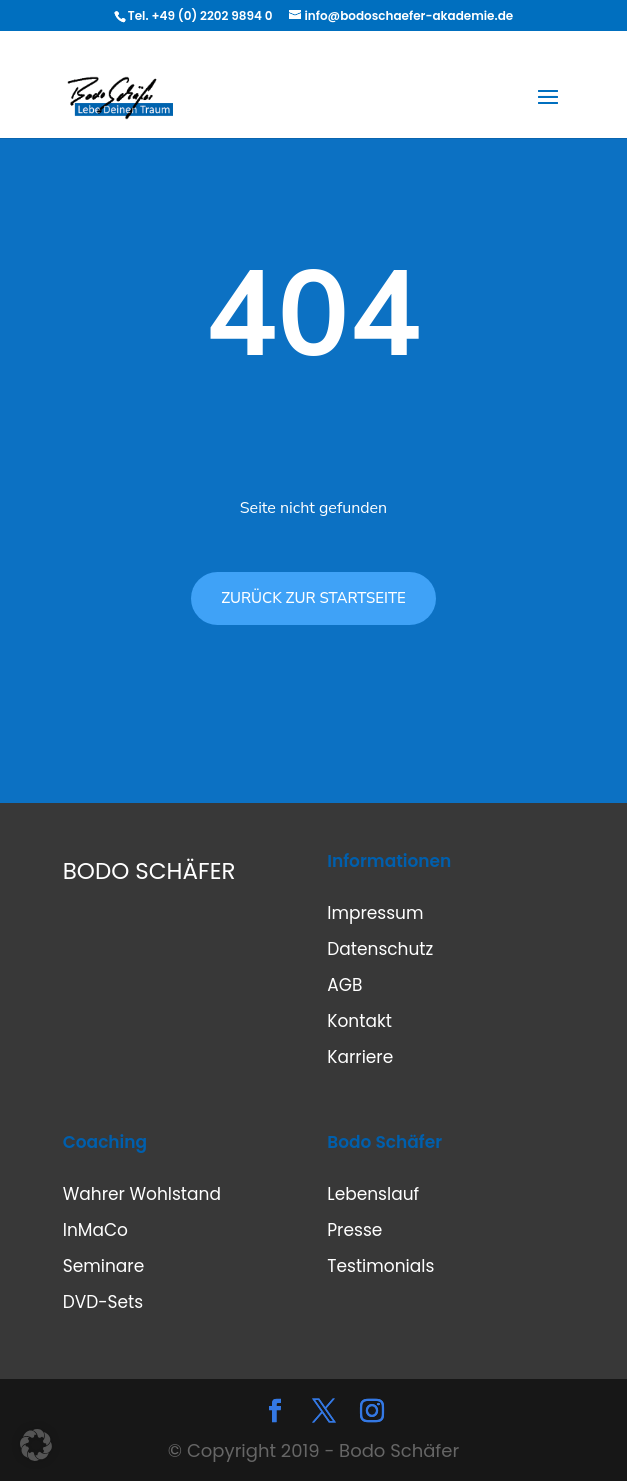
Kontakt (359, 1021)
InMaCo (95, 1230)
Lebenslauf (373, 1194)
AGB (344, 985)
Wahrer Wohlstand (142, 1194)
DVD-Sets (103, 1302)
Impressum (375, 913)
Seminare (103, 1266)
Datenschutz (380, 949)
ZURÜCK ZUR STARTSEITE (313, 598)
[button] (36, 1445)
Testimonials (380, 1266)
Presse (354, 1230)
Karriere (360, 1057)
